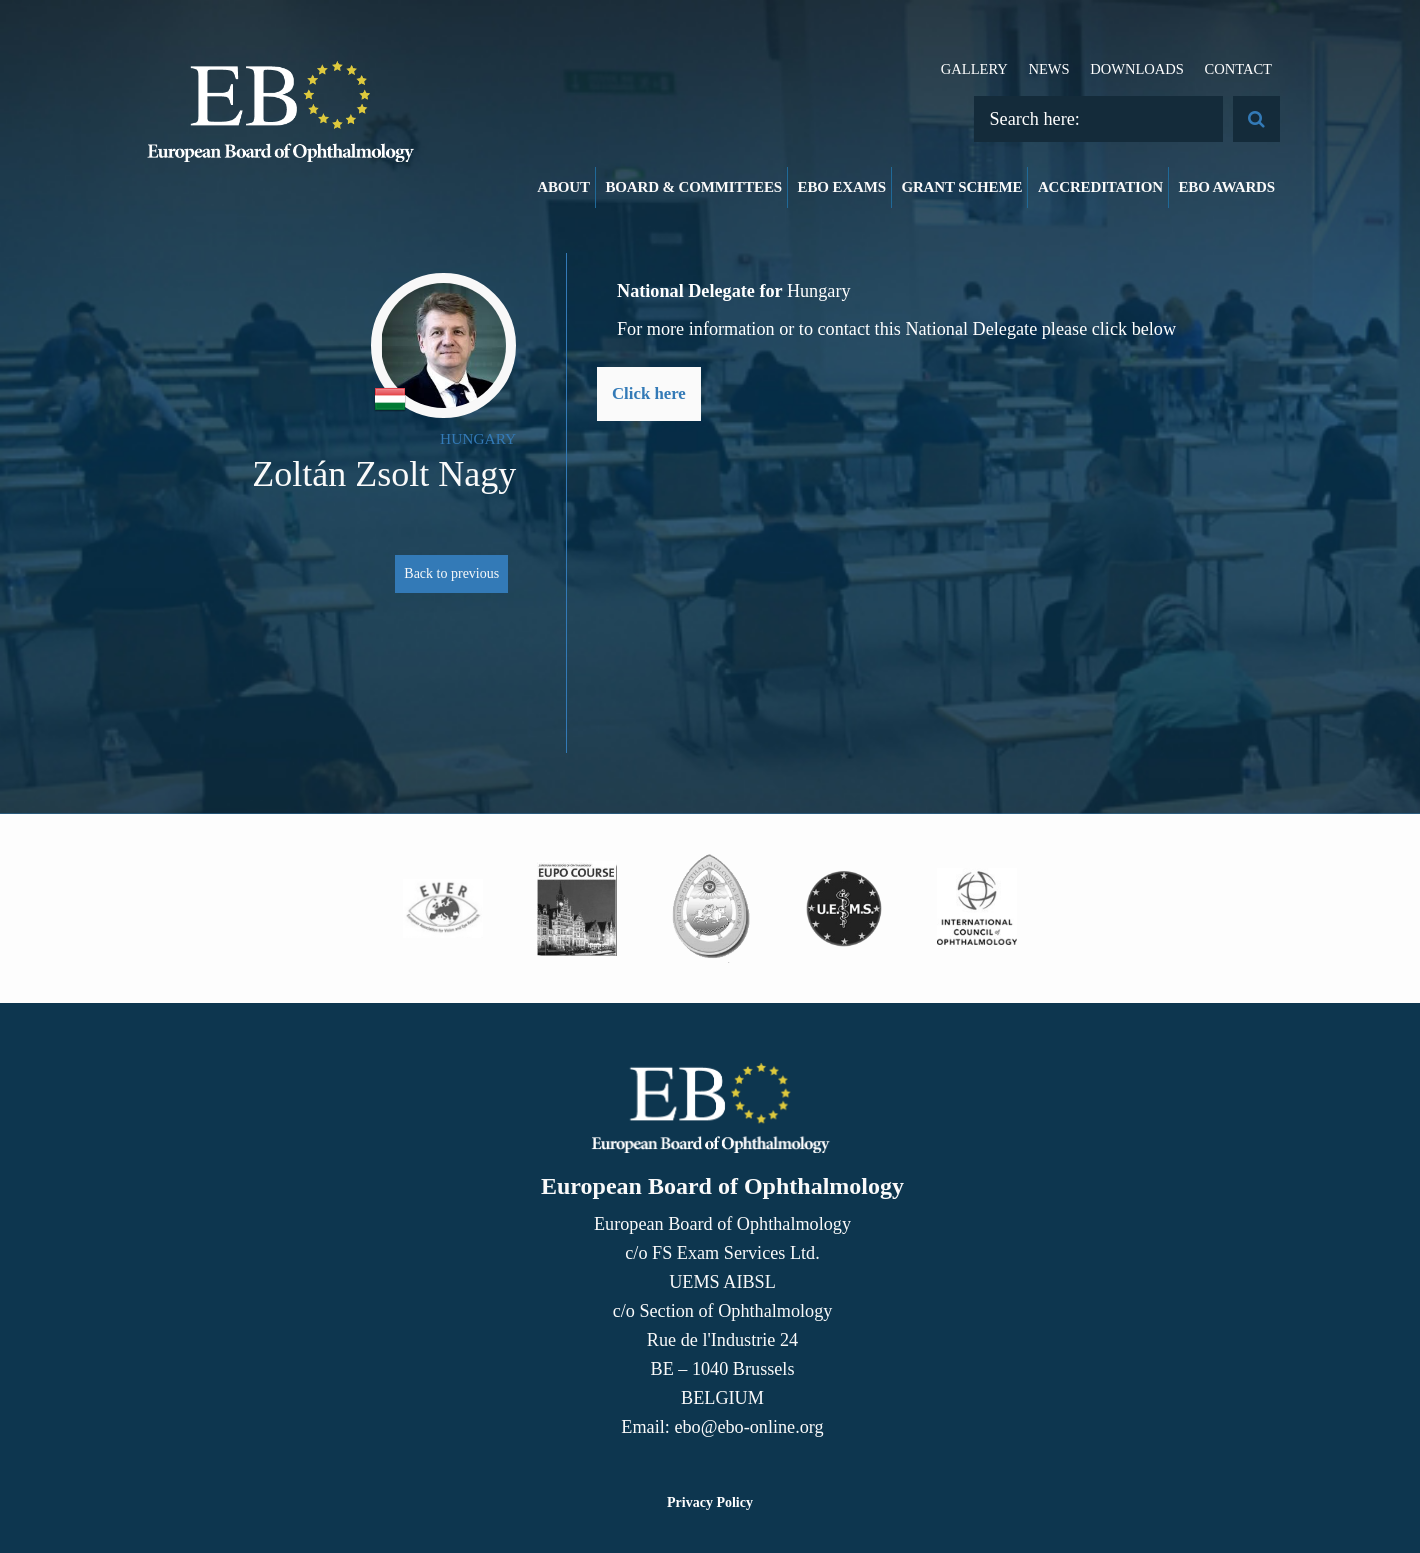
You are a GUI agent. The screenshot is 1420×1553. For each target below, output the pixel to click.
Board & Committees (693, 187)
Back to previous (451, 573)
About (563, 187)
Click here (649, 393)
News (1048, 69)
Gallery (974, 69)
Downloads (1137, 69)
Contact (1238, 69)
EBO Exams (842, 187)
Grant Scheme (961, 187)
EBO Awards (1227, 187)
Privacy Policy (710, 1502)
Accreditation (1100, 187)
